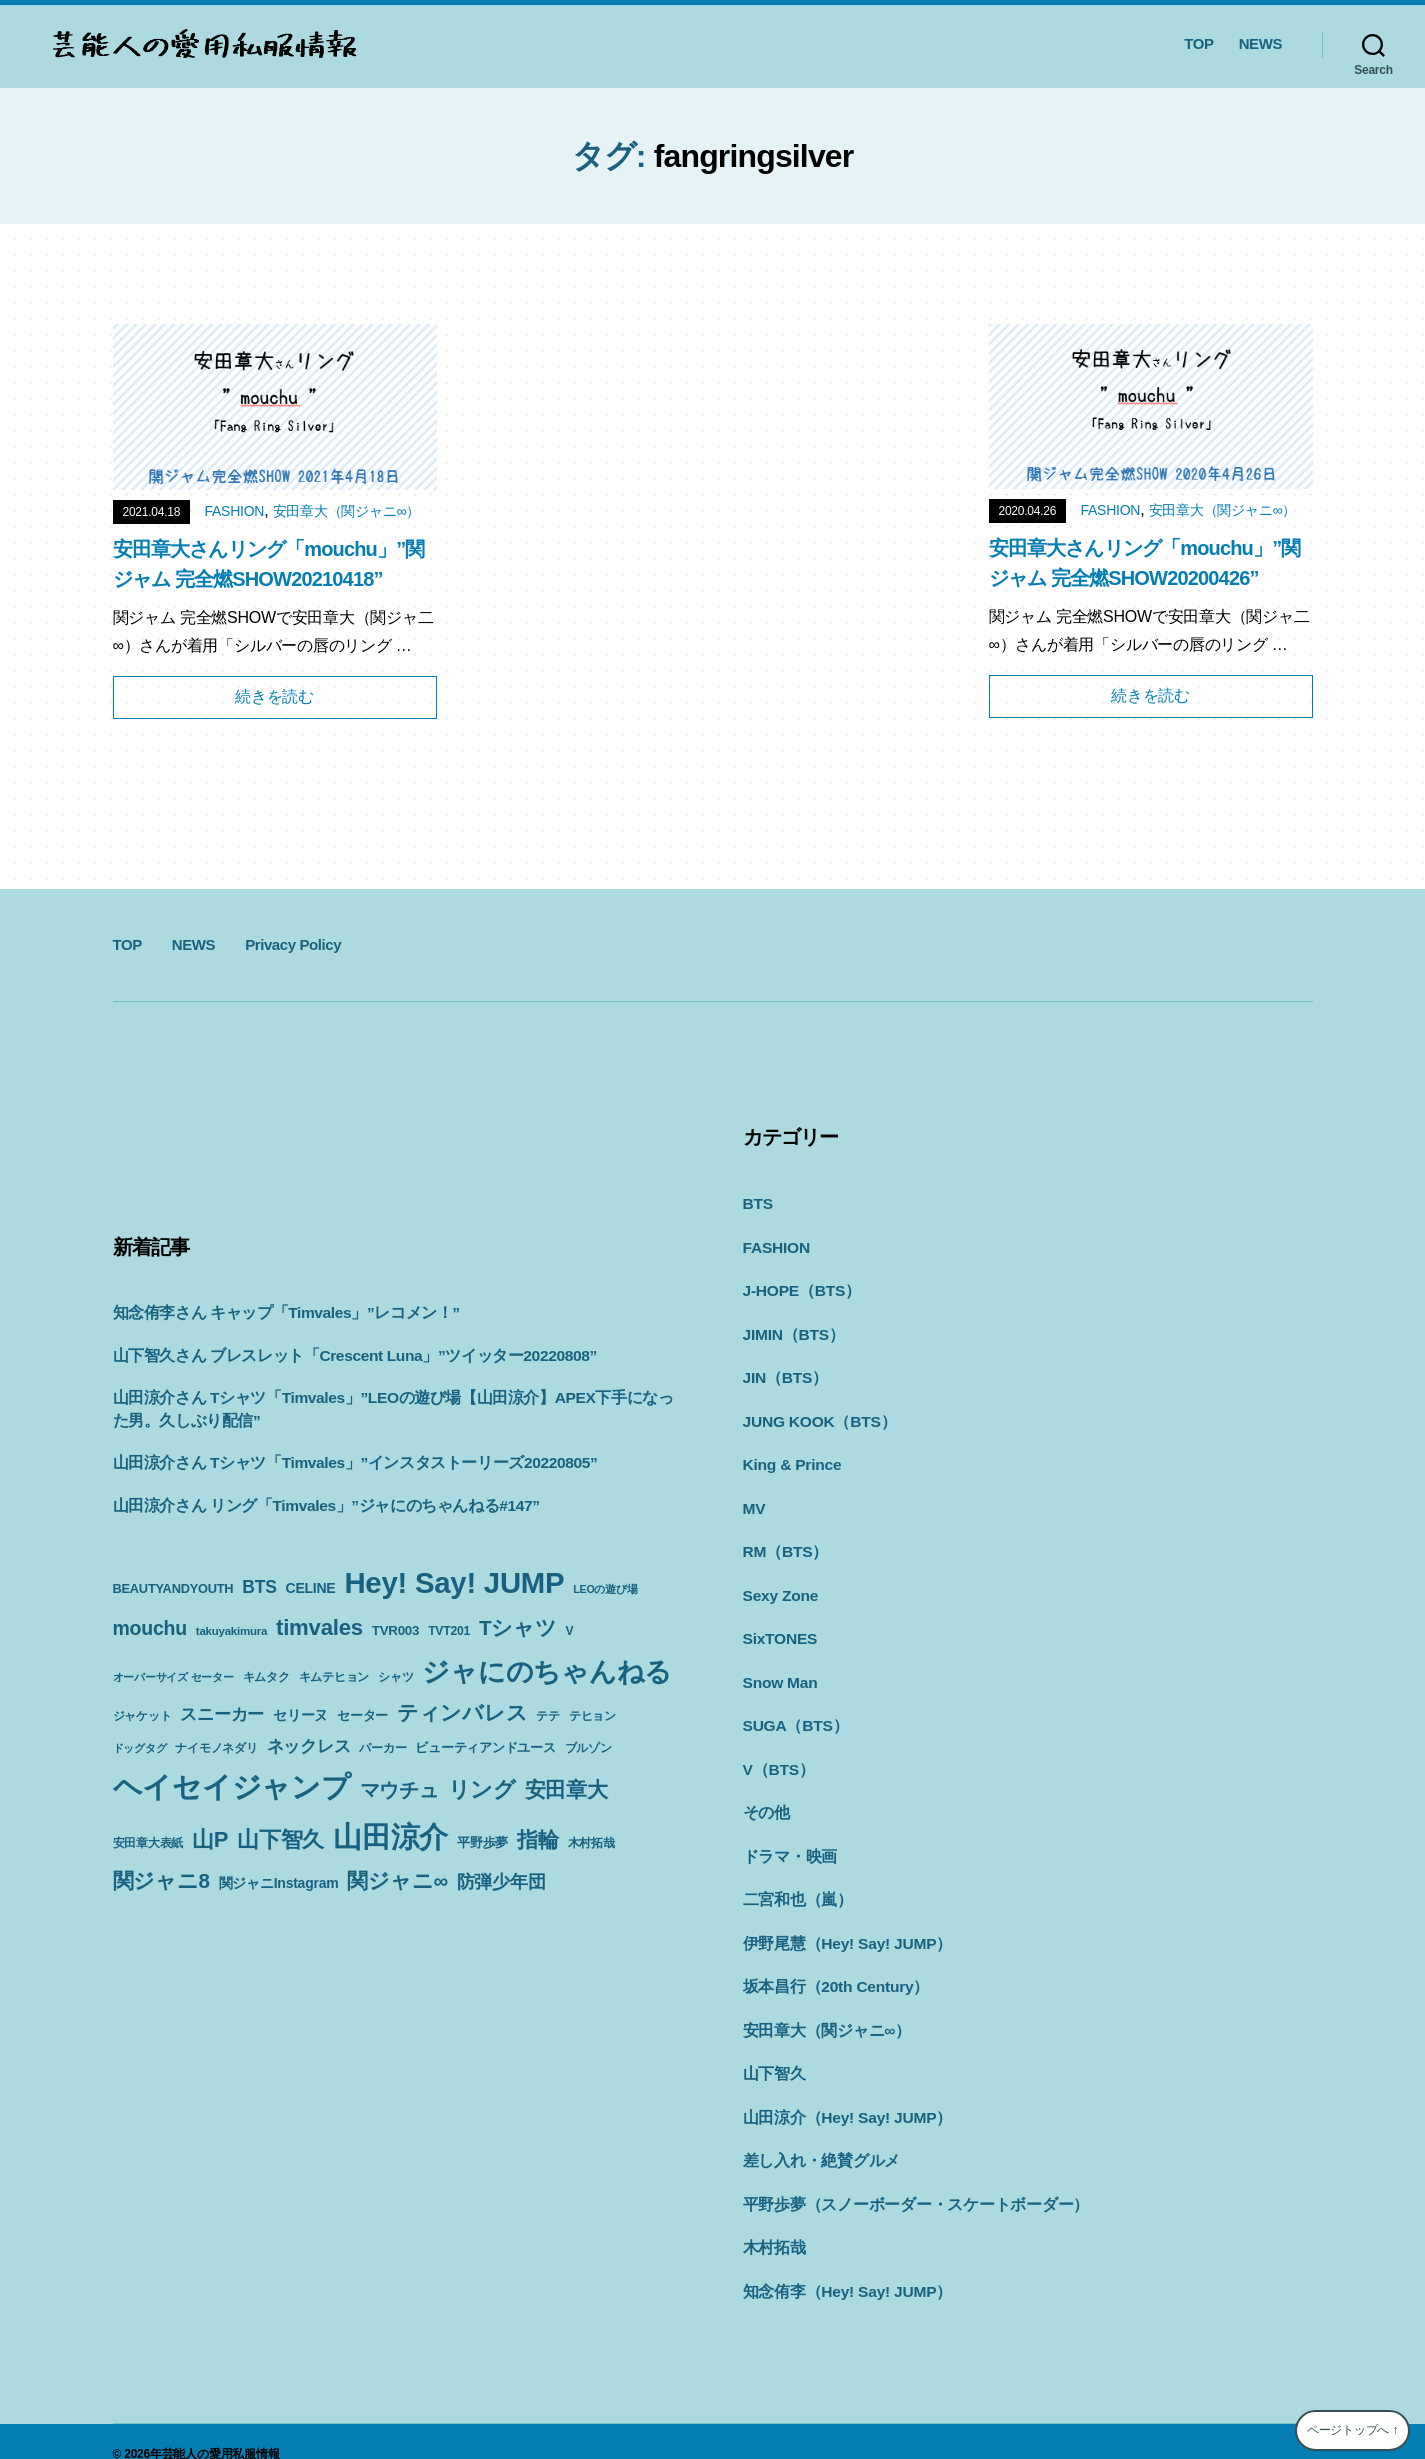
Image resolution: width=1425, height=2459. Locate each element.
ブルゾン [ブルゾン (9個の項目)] (588, 1748)
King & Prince (790, 1457)
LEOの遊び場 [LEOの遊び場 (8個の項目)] (605, 1589)
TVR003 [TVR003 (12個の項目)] (395, 1630)
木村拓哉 (772, 2222)
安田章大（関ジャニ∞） (346, 511)
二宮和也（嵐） (794, 1882)
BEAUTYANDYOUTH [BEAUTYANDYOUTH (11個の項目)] (173, 1588)
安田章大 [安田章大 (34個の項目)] (566, 1789)
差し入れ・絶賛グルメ (817, 2137)
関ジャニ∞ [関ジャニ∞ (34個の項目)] (397, 1880)
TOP (1198, 43)
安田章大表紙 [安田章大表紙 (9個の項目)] (148, 1843)
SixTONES (779, 1627)
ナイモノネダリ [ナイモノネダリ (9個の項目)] (216, 1748)
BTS (757, 1202)
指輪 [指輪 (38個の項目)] (538, 1840)
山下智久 (772, 2052)
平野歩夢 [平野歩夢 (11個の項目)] (482, 1842)
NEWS (1260, 43)
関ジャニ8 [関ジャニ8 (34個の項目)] (161, 1880)
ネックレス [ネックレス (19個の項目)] (309, 1746)
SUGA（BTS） (793, 1712)
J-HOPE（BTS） (799, 1287)
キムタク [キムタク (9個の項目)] (266, 1677)
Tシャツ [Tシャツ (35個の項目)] (518, 1627)
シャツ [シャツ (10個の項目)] (395, 1677)
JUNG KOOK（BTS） (816, 1415)
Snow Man (779, 1670)
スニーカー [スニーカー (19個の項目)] (222, 1714)
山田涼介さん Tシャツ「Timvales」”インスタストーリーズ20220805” (342, 1462)
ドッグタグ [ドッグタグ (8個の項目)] (140, 1748)
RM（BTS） (784, 1542)
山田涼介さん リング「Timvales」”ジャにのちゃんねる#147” (314, 1505)
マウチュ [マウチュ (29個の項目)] (399, 1790)
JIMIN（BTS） (792, 1330)
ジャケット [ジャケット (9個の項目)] (142, 1716)
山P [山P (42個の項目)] (210, 1839)
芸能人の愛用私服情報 (221, 2428)
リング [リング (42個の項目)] (482, 1789)
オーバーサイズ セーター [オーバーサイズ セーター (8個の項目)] (173, 1677)
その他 (765, 1797)
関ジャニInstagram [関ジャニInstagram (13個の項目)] (279, 1883)
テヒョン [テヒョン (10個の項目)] (592, 1716)
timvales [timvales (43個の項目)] (319, 1627)
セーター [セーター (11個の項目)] (362, 1715)
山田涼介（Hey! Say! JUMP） (842, 2095)
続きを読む (274, 696)
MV (754, 1500)
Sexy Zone (779, 1585)
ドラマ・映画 (787, 1840)
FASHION (234, 511)
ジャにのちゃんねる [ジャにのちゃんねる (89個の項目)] (547, 1671)
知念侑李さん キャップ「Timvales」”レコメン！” (277, 1312)
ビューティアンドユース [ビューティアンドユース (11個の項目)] (485, 1747)
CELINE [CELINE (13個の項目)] (311, 1588)
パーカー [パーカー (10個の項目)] (382, 1748)
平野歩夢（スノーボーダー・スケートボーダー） (905, 2180)
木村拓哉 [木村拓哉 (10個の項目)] (591, 1843)
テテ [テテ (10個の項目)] (548, 1716)
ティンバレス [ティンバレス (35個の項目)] (462, 1712)
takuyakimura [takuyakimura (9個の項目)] (231, 1631)
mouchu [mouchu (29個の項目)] (150, 1628)
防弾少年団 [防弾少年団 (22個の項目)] (501, 1882)
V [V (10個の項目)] (570, 1631)
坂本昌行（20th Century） (831, 1967)
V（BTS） (777, 1755)
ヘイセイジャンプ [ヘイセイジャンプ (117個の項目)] (232, 1786)
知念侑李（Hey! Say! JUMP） (842, 2265)
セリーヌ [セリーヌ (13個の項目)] (300, 1715)
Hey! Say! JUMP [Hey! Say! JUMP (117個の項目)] (454, 1582)
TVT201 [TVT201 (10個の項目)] (449, 1631)
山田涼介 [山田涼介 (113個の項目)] (390, 1837)
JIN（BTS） (783, 1372)
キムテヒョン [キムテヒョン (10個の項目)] (334, 1677)
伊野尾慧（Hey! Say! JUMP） (842, 1925)
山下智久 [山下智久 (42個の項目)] (280, 1839)
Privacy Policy (293, 944)
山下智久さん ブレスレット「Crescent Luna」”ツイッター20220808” (342, 1355)
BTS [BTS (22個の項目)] (259, 1587)
